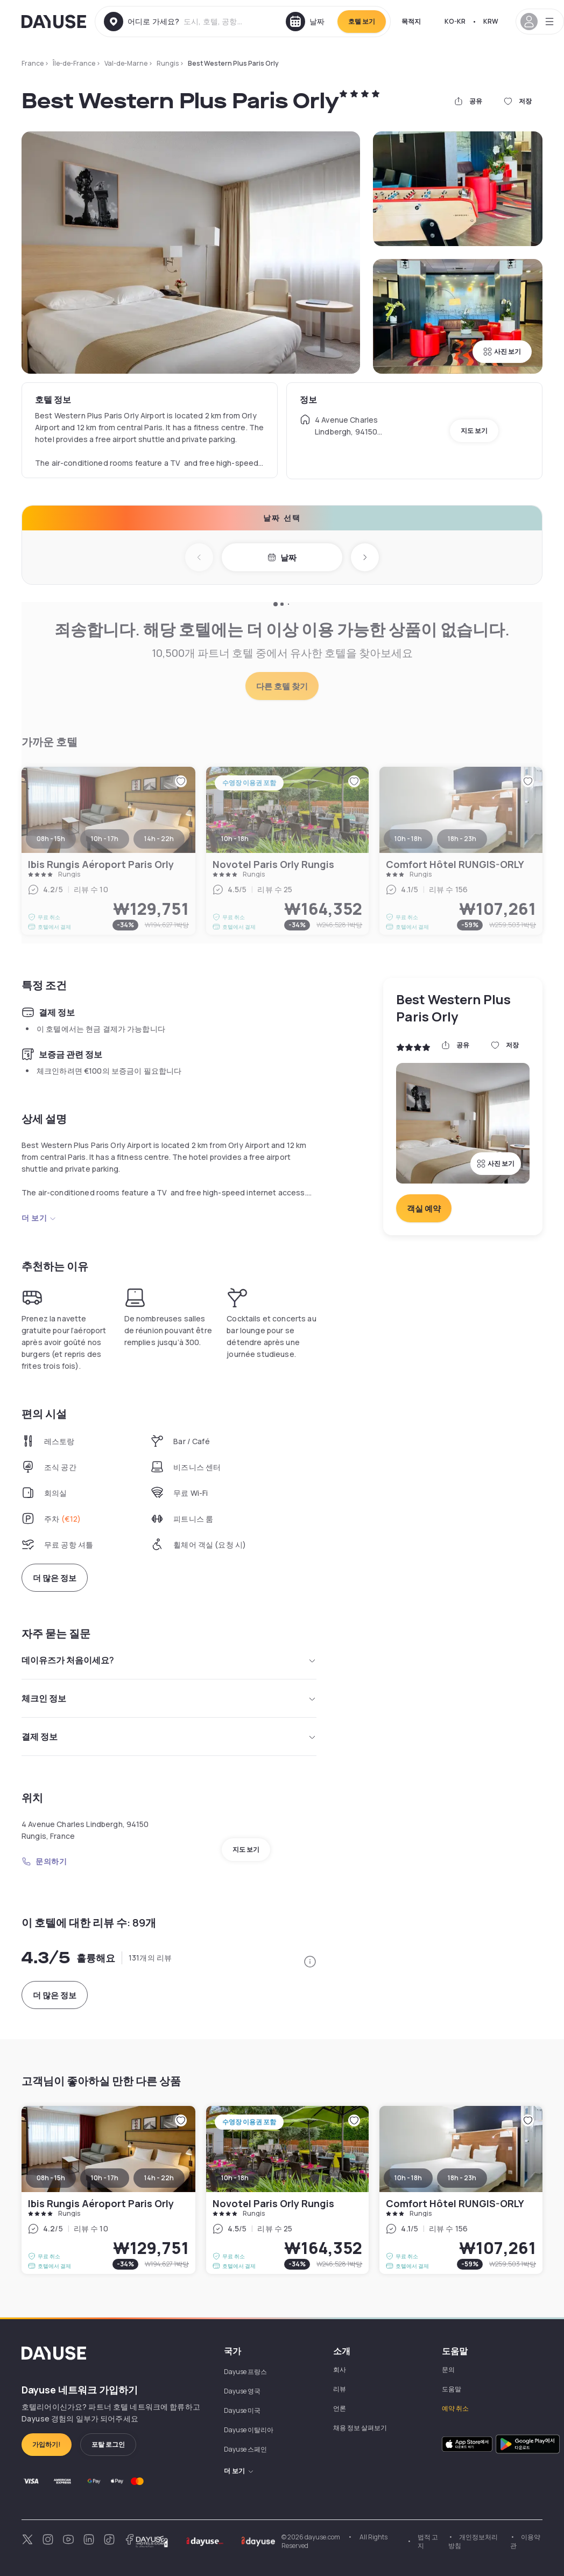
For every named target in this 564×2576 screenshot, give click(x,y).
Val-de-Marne (125, 63)
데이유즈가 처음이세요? (169, 1660)
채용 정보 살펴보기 (360, 2427)
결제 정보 (169, 1736)
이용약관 (525, 2541)
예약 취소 (455, 2408)
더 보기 (39, 1218)
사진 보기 (502, 351)
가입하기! (46, 2444)
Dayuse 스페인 (245, 2449)
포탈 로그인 (108, 2444)
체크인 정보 (169, 1698)
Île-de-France (74, 63)
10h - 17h (104, 2177)
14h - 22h (159, 2177)
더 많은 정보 (54, 1578)
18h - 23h (462, 2177)
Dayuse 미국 (242, 2410)
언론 (339, 2408)
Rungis (168, 63)
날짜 (282, 557)
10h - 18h (235, 2177)
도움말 (451, 2388)
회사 (339, 2369)
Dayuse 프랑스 (245, 2371)
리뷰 (339, 2388)
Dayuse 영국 (242, 2391)
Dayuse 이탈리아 (248, 2429)
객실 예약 (424, 1208)
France (33, 63)
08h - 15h (51, 2177)
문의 (448, 2369)
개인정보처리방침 (473, 2541)
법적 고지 (428, 2541)
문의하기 (44, 1861)
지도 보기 (474, 430)
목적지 (411, 21)
